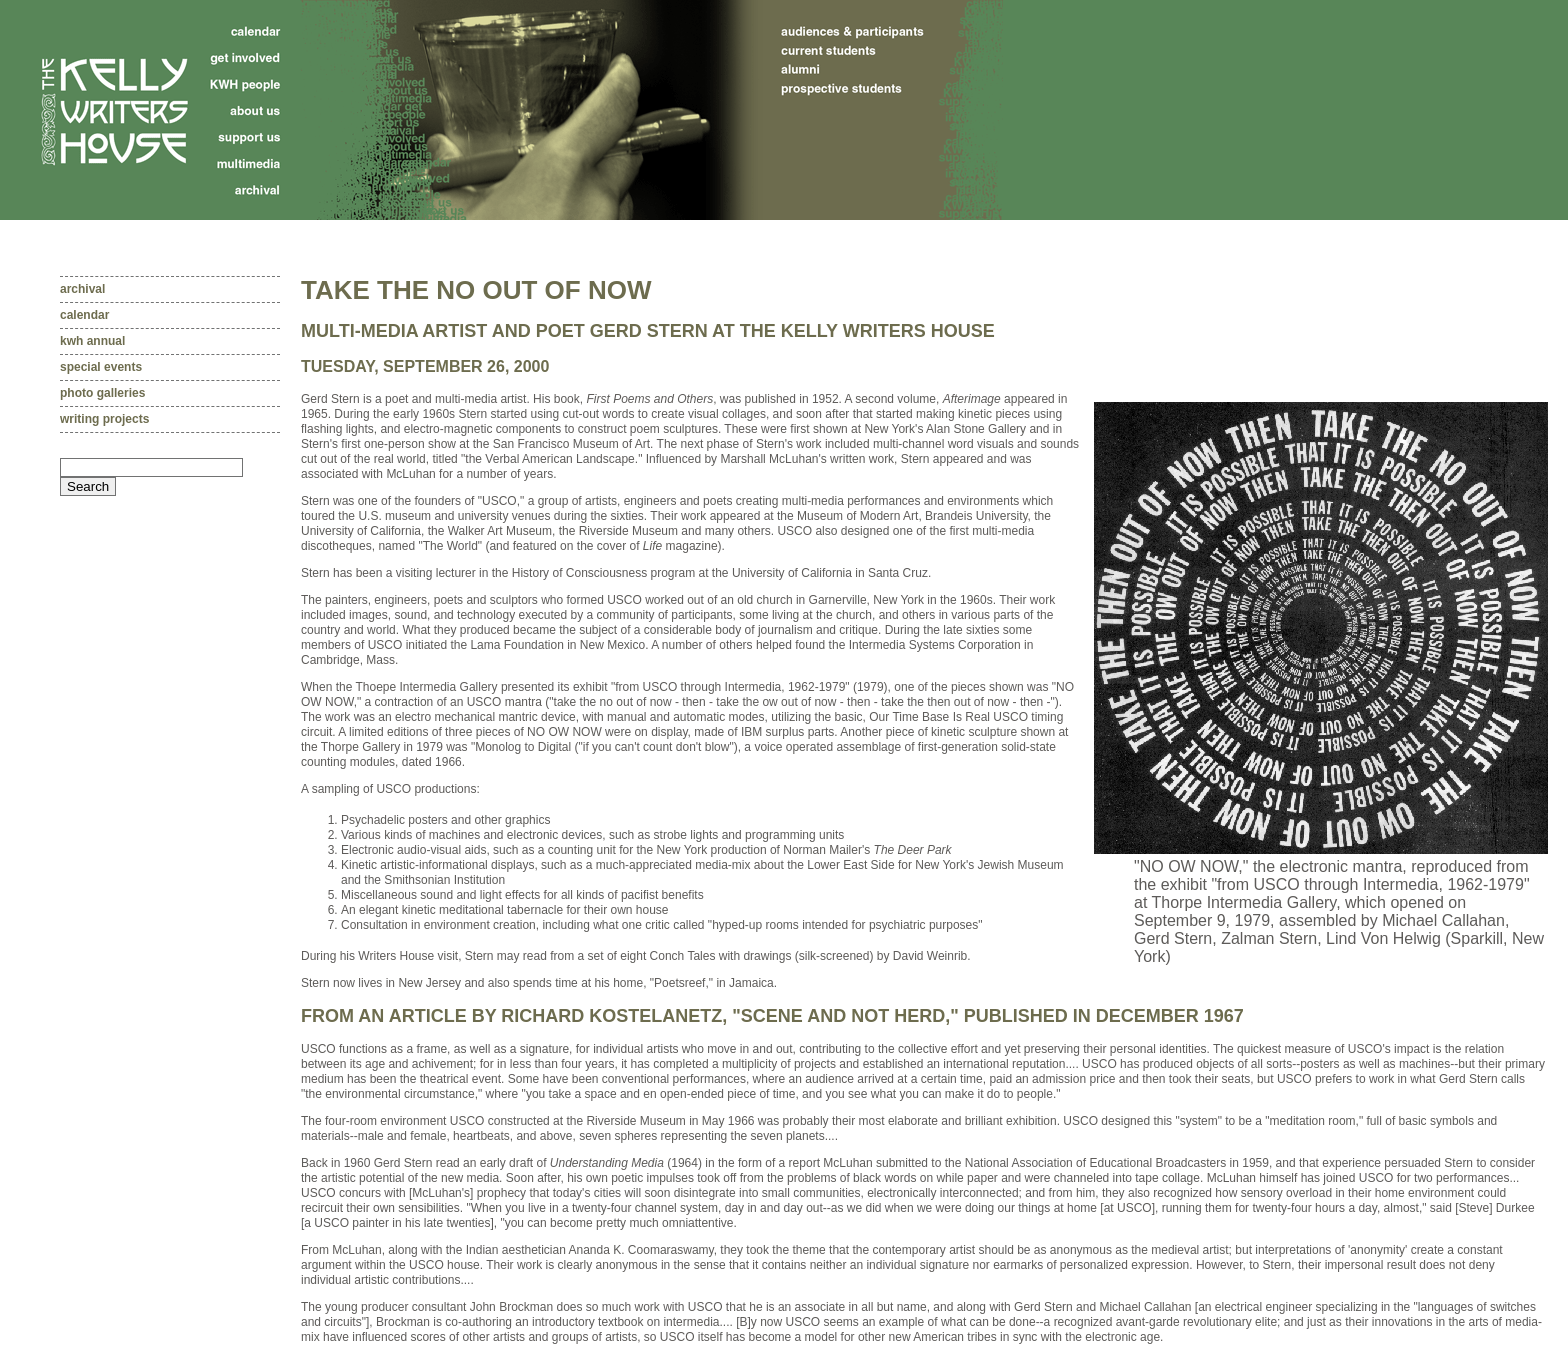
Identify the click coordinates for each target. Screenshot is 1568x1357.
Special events (101, 367)
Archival (82, 289)
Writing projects (104, 419)
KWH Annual (92, 341)
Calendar (84, 315)
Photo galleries (102, 393)
